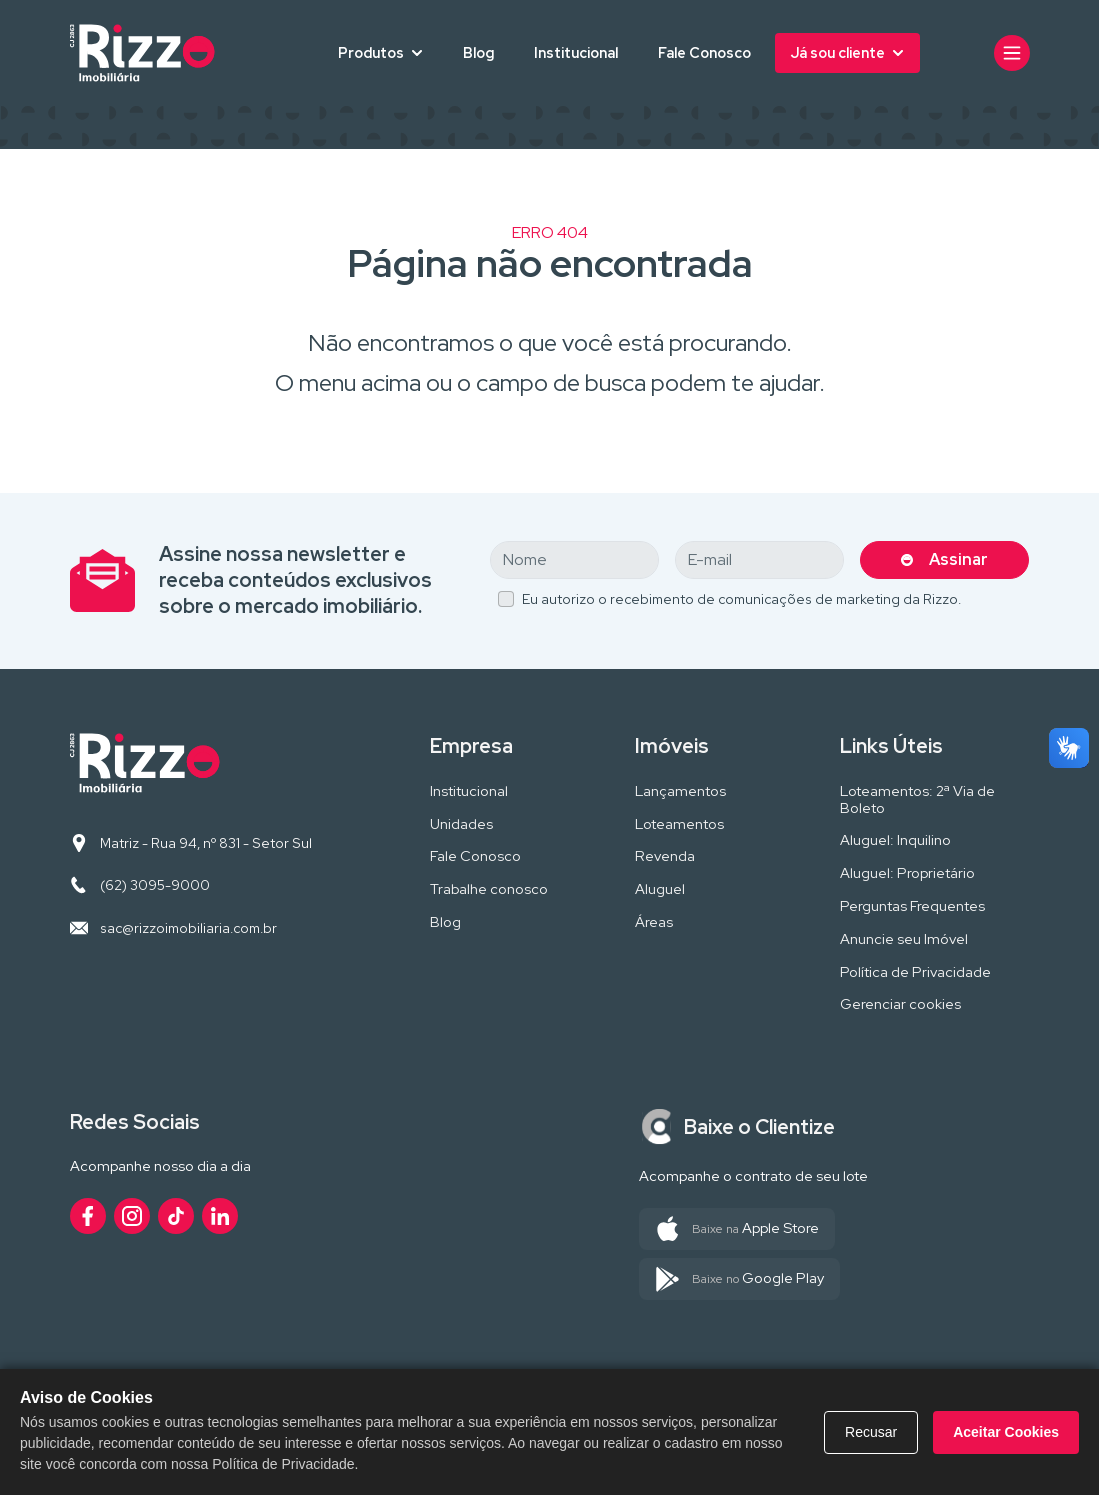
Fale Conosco (704, 52)
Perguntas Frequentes (912, 906)
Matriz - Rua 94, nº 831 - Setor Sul (206, 843)
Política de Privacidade (915, 972)
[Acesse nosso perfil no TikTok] (176, 1216)
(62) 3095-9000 (155, 885)
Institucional (576, 52)
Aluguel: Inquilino (895, 840)
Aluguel (660, 889)
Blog (478, 52)
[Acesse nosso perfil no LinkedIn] (220, 1216)
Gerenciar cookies (900, 1004)
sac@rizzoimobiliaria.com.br (188, 928)
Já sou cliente (838, 52)
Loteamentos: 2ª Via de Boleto (917, 800)
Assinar (958, 559)
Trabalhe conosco (489, 889)
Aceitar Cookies (1006, 1432)
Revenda (665, 856)
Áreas (654, 922)
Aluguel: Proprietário (907, 873)
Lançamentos (680, 791)
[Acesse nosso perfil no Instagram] (132, 1216)
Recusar (871, 1432)
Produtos (371, 52)
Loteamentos (679, 824)
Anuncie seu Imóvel (904, 939)
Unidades (461, 824)
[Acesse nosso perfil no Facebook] (88, 1216)
